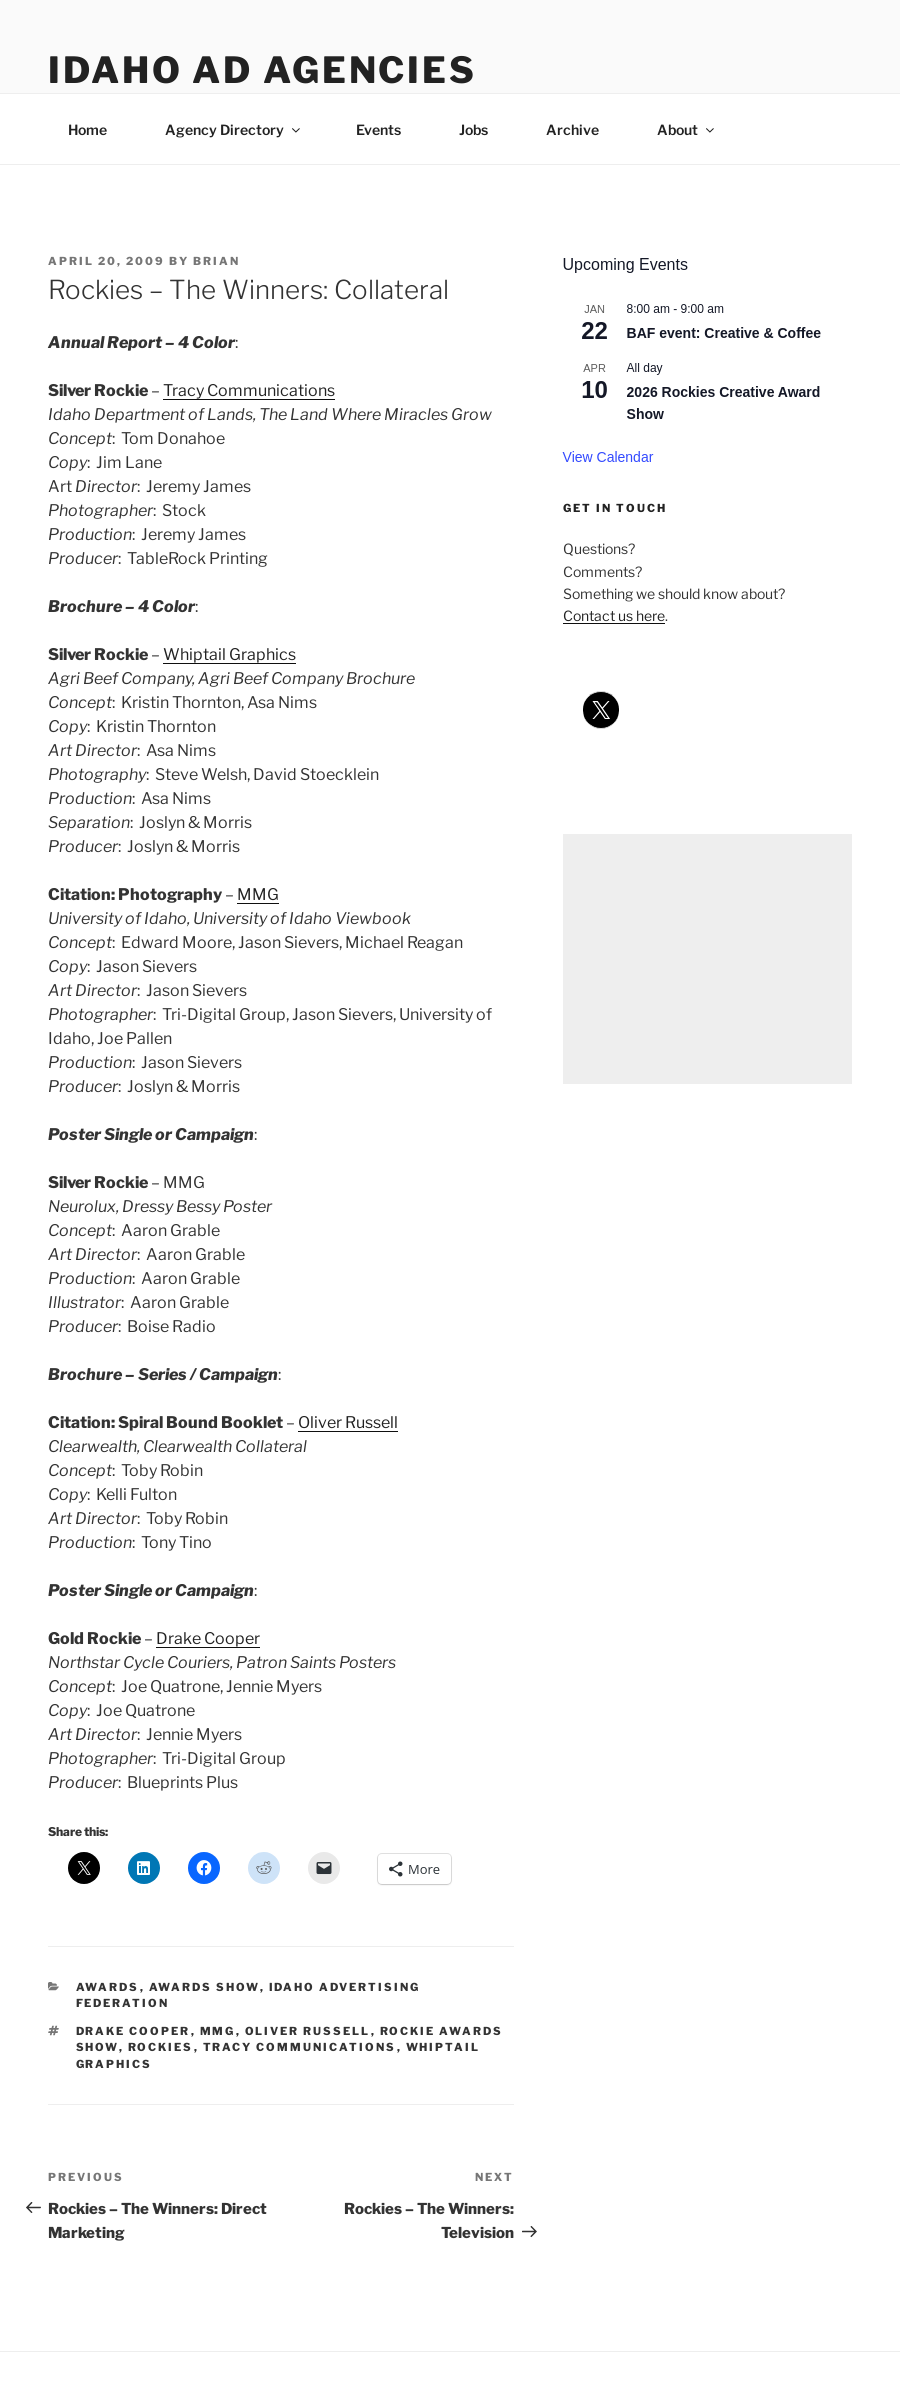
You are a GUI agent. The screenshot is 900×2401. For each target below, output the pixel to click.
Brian (216, 261)
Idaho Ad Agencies (262, 70)
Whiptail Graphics (229, 654)
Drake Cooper (208, 1638)
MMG (258, 894)
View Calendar (608, 457)
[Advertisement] (707, 959)
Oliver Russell (348, 1422)
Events (378, 129)
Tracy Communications (249, 390)
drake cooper (133, 2031)
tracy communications (300, 2047)
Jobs (473, 129)
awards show (204, 1987)
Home (87, 129)
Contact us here (614, 615)
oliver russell (308, 2031)
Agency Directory (234, 129)
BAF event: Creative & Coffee (724, 333)
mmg (218, 2031)
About (687, 129)
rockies (161, 2047)
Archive (572, 129)
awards (108, 1987)
